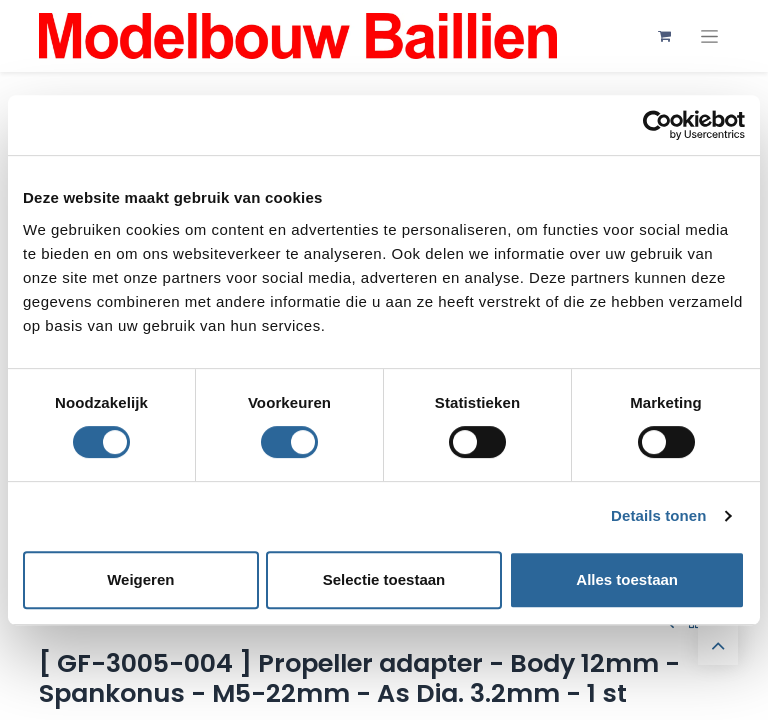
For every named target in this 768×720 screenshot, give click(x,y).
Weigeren (140, 579)
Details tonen (658, 515)
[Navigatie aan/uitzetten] (709, 36)
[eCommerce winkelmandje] (664, 36)
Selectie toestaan (384, 579)
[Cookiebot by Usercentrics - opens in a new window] (657, 125)
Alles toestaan (627, 579)
